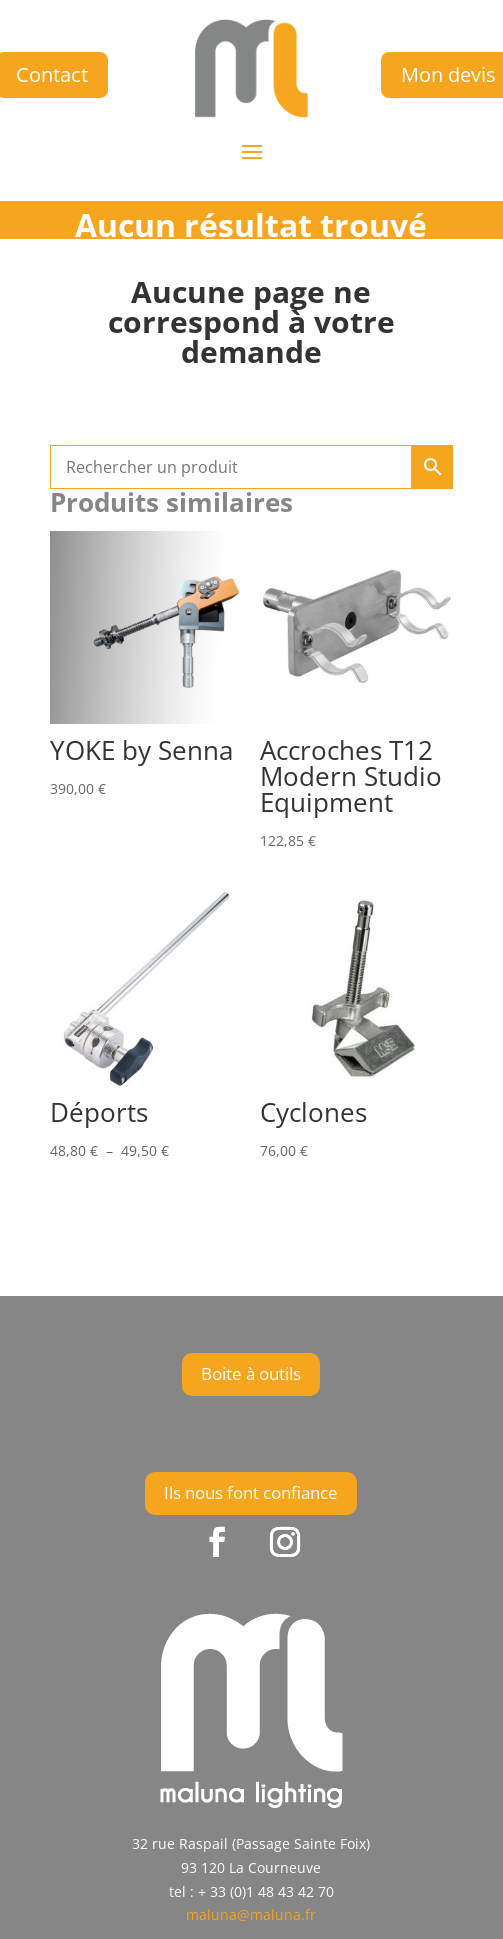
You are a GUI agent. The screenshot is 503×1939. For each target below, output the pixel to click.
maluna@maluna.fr (251, 1914)
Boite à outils (251, 1373)
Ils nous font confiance (251, 1492)
